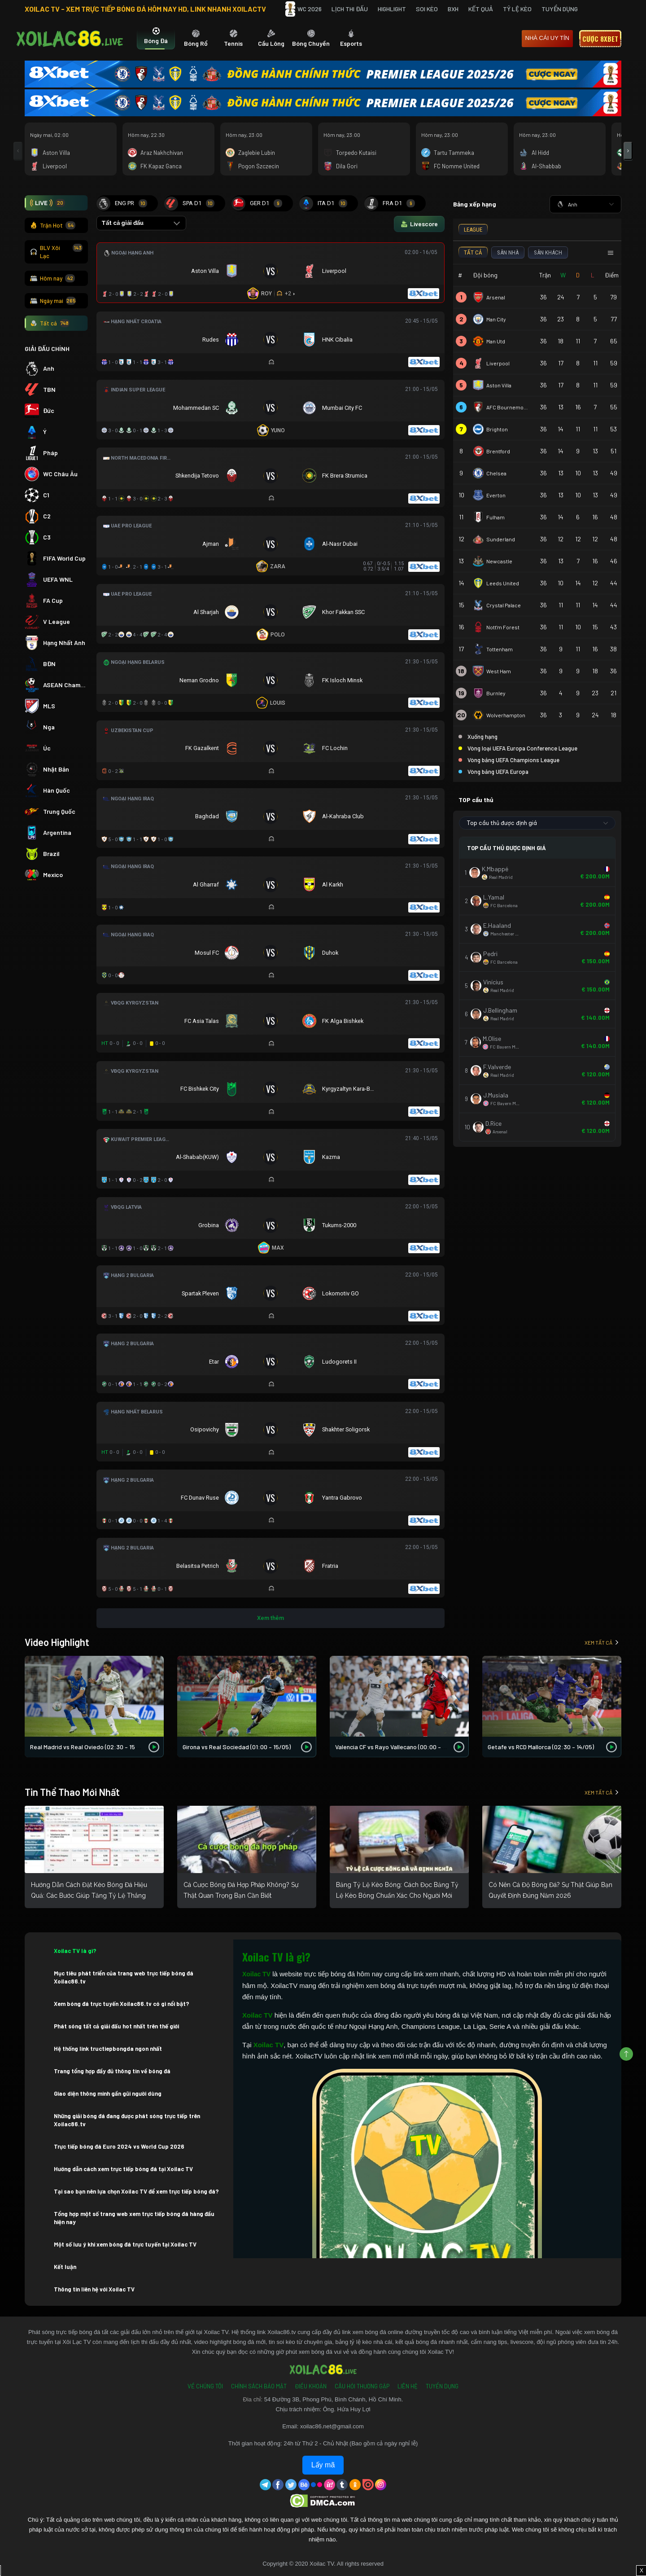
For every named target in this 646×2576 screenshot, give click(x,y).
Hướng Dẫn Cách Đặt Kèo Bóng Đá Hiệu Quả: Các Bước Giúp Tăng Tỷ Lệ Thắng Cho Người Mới (89, 1895)
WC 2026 (303, 9)
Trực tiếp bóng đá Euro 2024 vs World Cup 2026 (119, 2146)
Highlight (392, 9)
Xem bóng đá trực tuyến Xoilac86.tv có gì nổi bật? (121, 2003)
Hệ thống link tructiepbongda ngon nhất (108, 2048)
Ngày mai (53, 301)
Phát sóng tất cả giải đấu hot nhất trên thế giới (116, 2026)
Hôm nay (52, 278)
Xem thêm (270, 1618)
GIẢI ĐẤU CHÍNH (47, 348)
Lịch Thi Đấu (350, 9)
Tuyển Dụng (559, 9)
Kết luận (65, 2266)
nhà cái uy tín (547, 38)
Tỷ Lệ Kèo (517, 9)
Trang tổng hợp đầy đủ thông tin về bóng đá (112, 2071)
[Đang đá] (270, 273)
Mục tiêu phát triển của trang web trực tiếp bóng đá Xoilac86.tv (123, 1977)
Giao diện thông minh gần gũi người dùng (108, 2093)
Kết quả (480, 9)
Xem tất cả (602, 1642)
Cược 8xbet (600, 39)
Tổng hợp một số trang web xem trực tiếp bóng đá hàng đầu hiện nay (134, 2217)
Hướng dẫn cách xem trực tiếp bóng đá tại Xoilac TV (123, 2168)
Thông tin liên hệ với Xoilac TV (94, 2289)
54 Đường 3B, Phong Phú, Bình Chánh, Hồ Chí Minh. (333, 2399)
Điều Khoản (311, 2386)
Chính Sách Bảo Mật (259, 2386)
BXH (453, 9)
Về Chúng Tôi (205, 2386)
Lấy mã (323, 2465)
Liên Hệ (407, 2386)
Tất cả (50, 323)
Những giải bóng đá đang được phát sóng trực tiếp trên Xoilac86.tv (127, 2120)
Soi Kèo (427, 9)
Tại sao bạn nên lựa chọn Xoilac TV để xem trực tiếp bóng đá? (136, 2191)
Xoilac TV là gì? (75, 1950)
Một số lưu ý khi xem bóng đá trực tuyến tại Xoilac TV (125, 2244)
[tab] (156, 39)
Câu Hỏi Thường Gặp (362, 2386)
